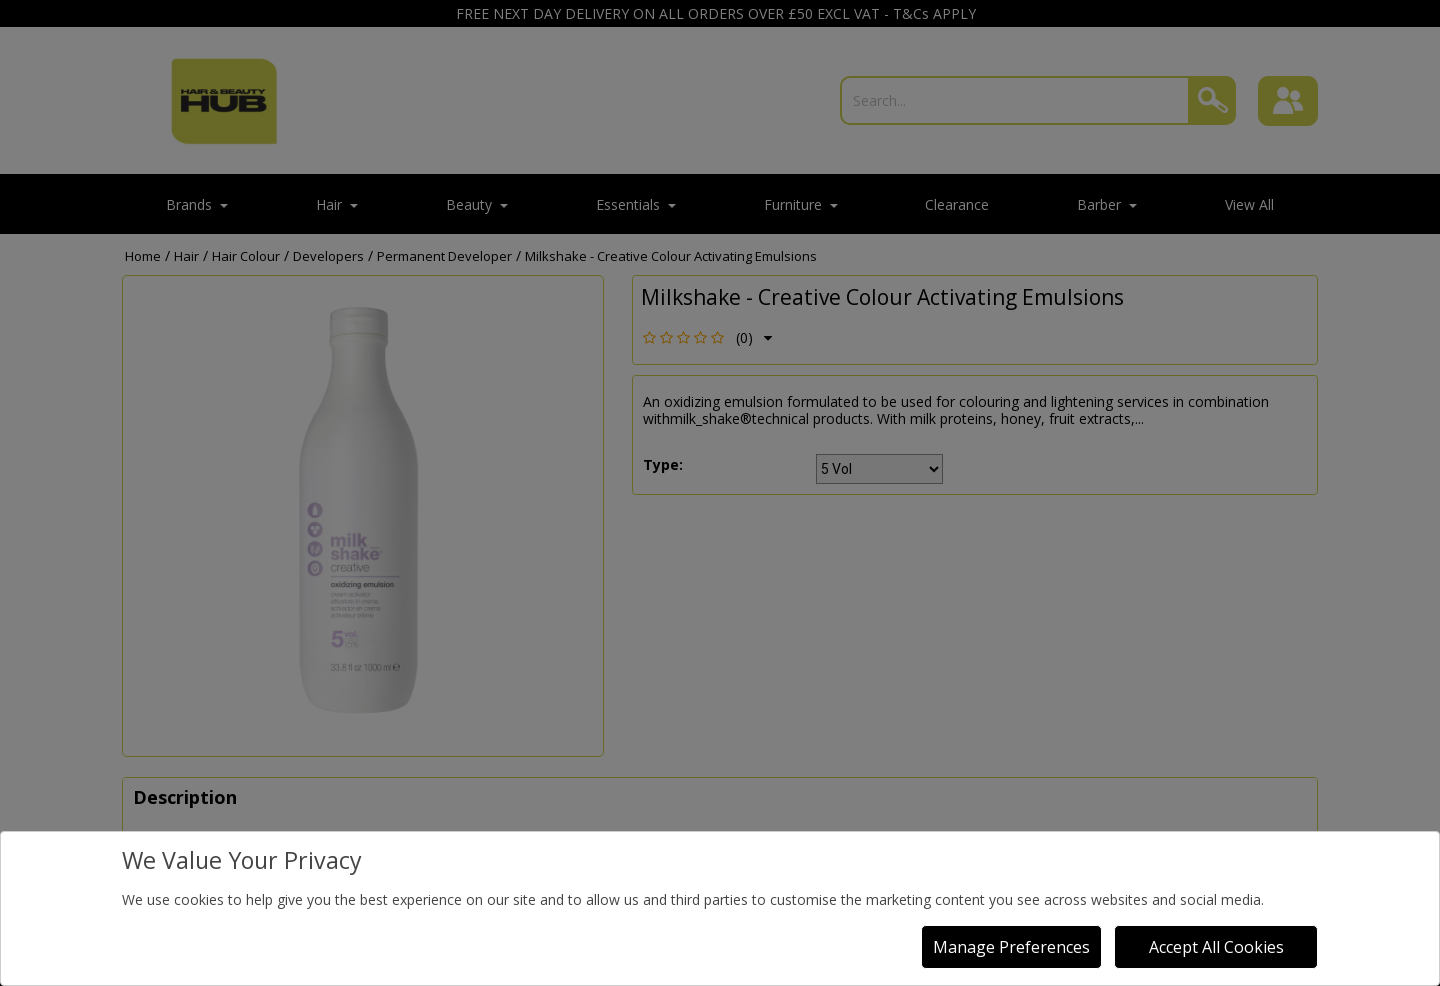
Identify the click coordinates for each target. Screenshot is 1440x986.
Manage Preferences (1011, 947)
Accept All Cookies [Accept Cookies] (1216, 947)
